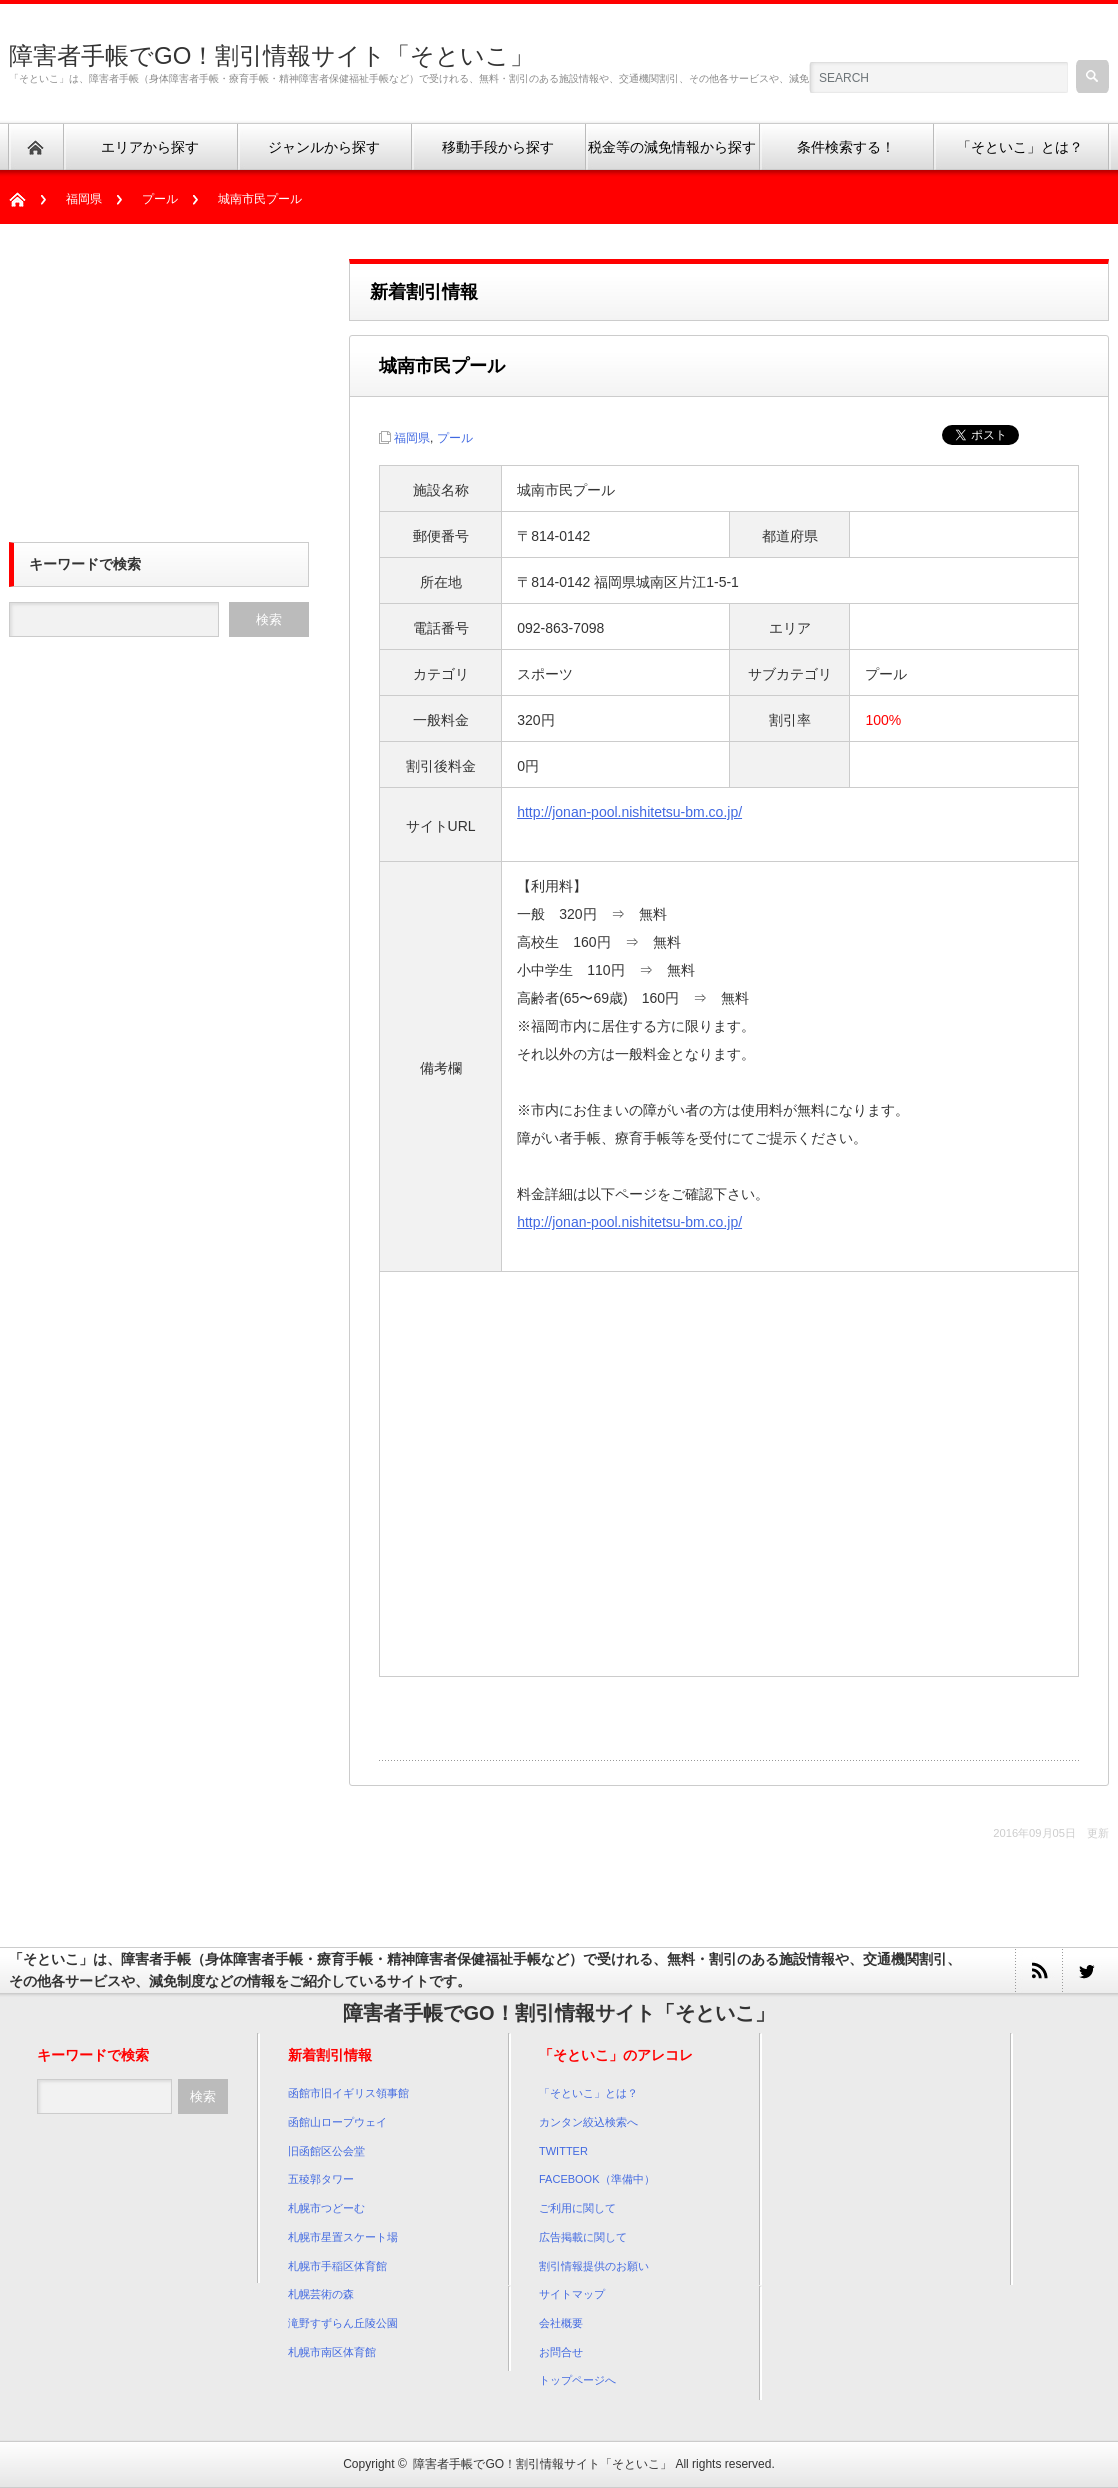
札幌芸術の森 (321, 2294)
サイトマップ (572, 2294)
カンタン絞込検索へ (588, 2122)
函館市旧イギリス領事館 (348, 2093)
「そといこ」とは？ (588, 2093)
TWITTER (563, 2151)
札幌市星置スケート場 (343, 2237)
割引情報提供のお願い (594, 2266)
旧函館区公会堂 (326, 2151)
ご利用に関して (577, 2208)
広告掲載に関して (583, 2237)
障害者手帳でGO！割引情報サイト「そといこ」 (271, 55)
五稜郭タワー (321, 2179)
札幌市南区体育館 (332, 2352)
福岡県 (84, 199)
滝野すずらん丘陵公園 (343, 2323)
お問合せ (561, 2352)
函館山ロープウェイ (337, 2122)
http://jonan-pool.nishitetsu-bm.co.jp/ (629, 812)
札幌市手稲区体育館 (337, 2266)
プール (160, 199)
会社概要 (561, 2323)
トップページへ (577, 2380)
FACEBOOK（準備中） (597, 2179)
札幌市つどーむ (326, 2208)
